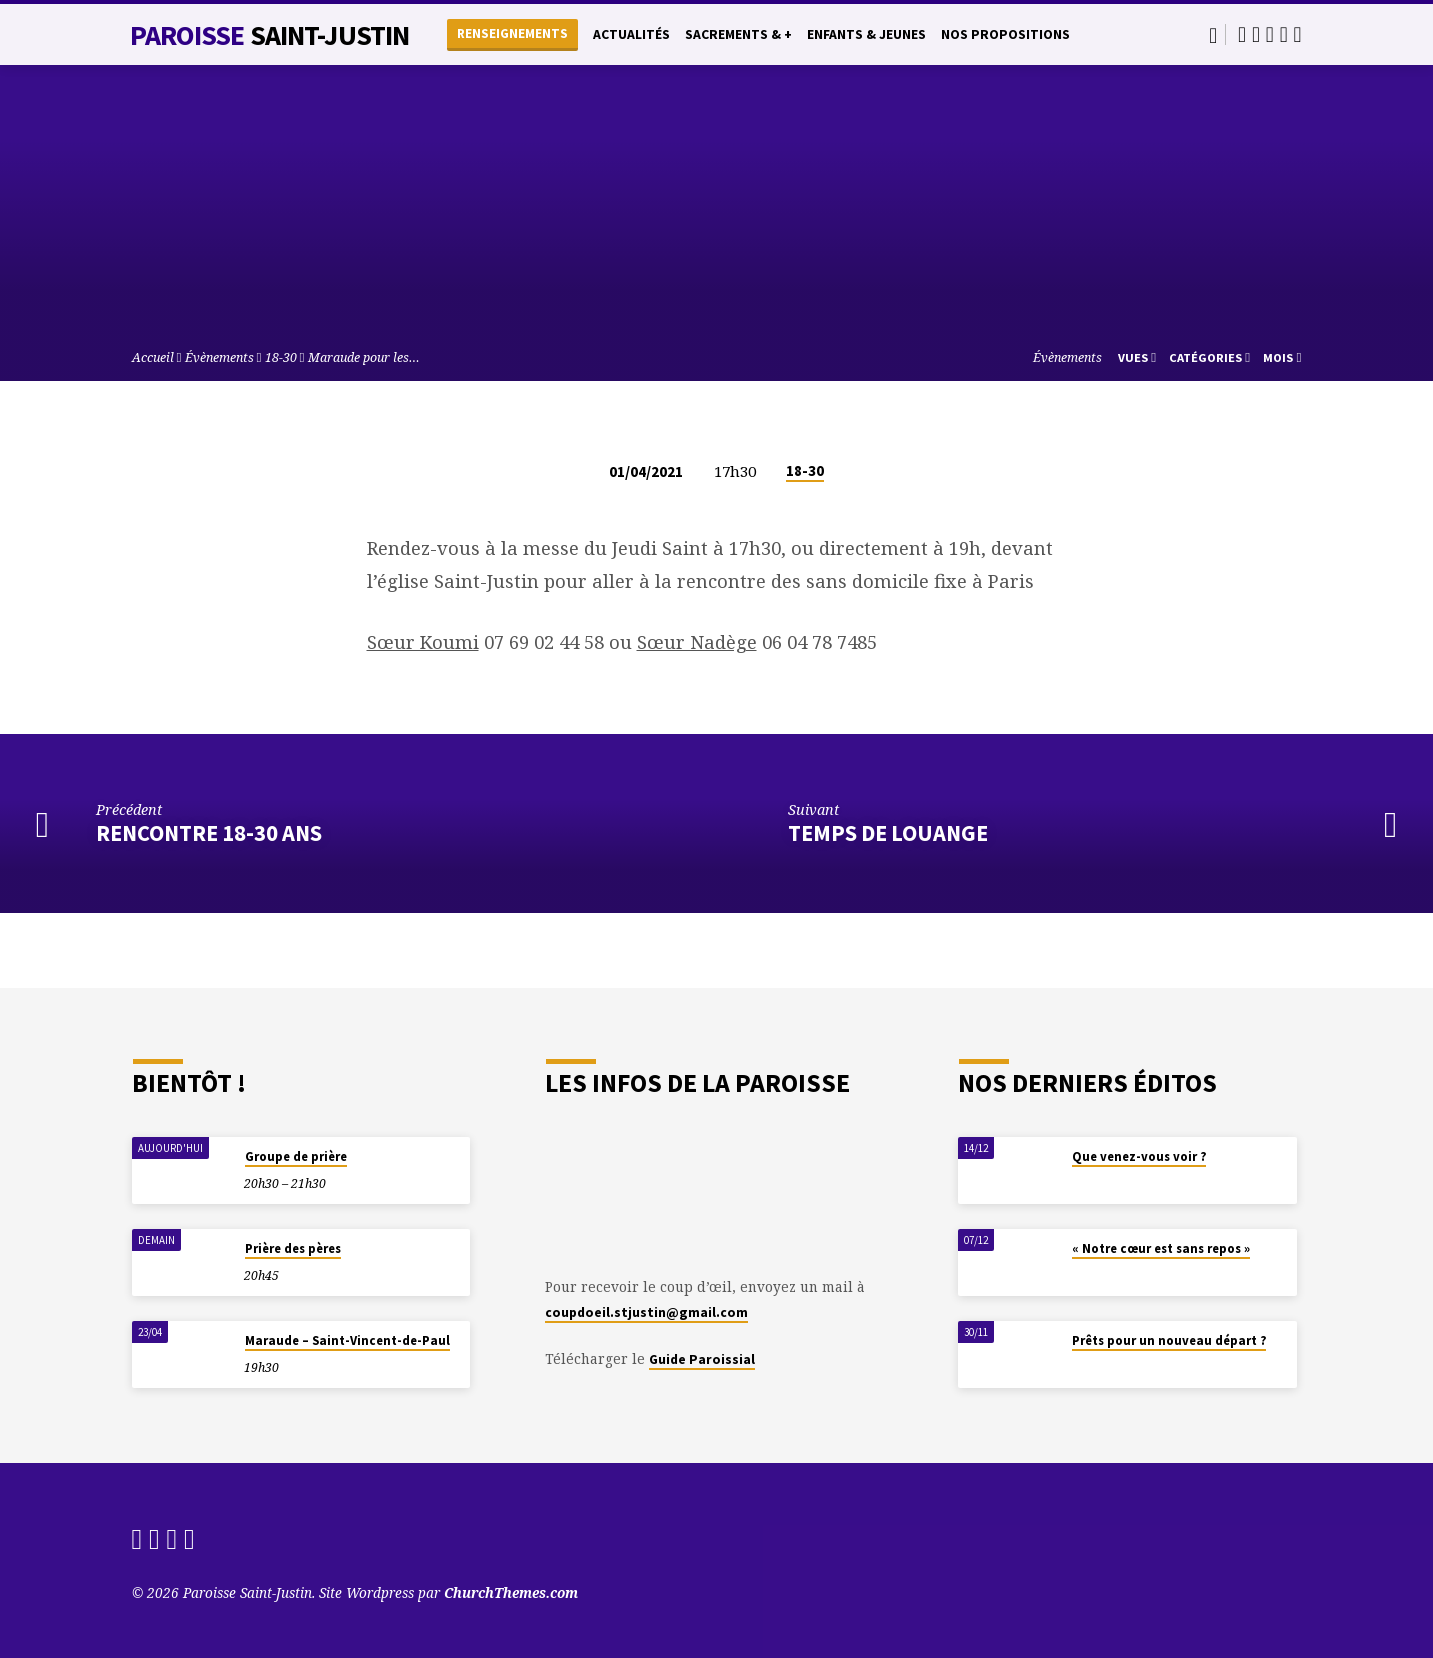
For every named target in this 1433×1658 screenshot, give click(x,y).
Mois (1282, 357)
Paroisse (270, 35)
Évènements (219, 357)
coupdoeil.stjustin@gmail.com (646, 1312)
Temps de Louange (888, 833)
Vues (1137, 357)
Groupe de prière (296, 1156)
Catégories (1209, 357)
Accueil (153, 357)
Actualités (631, 34)
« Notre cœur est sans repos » (1161, 1248)
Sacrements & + (738, 34)
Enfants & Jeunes (866, 34)
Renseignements (512, 33)
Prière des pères (293, 1248)
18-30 (281, 357)
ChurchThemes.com (511, 1592)
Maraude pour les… (364, 357)
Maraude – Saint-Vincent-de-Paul (347, 1340)
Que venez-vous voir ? (1139, 1156)
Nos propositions (1005, 34)
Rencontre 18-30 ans (209, 833)
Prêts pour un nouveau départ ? (1169, 1340)
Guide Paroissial (702, 1359)
